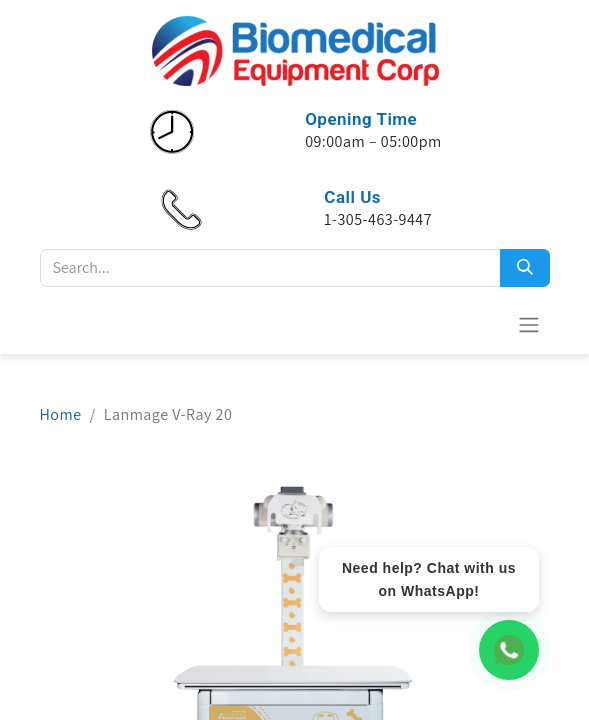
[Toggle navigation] (529, 324)
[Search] (525, 268)
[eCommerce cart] (480, 324)
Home (61, 414)
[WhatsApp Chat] (509, 650)
